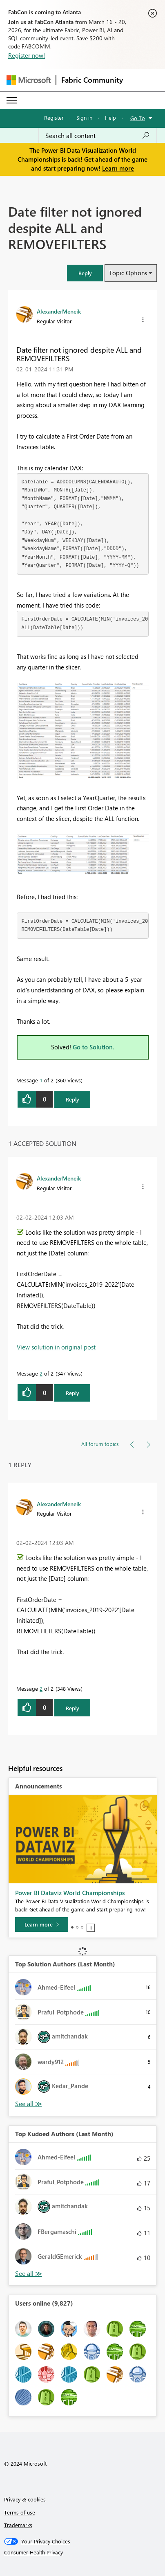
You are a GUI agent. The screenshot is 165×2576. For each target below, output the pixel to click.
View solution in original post (56, 1347)
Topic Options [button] (128, 273)
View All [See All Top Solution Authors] (28, 2104)
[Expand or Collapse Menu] (12, 100)
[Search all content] (97, 135)
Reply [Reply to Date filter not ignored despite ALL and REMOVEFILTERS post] (72, 1099)
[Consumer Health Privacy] (82, 2552)
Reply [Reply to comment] (72, 1392)
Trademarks (18, 2524)
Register (54, 117)
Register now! (26, 55)
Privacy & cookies (25, 2499)
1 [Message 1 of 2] (41, 1080)
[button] (85, 273)
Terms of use (19, 2512)
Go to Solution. (93, 1047)
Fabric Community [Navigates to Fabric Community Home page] (92, 80)
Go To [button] (137, 117)
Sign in (84, 117)
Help (110, 117)
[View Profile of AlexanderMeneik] (59, 311)
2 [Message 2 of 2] (41, 1373)
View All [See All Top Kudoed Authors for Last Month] (28, 2273)
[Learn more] (41, 1924)
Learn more (118, 168)
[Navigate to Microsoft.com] (29, 80)
